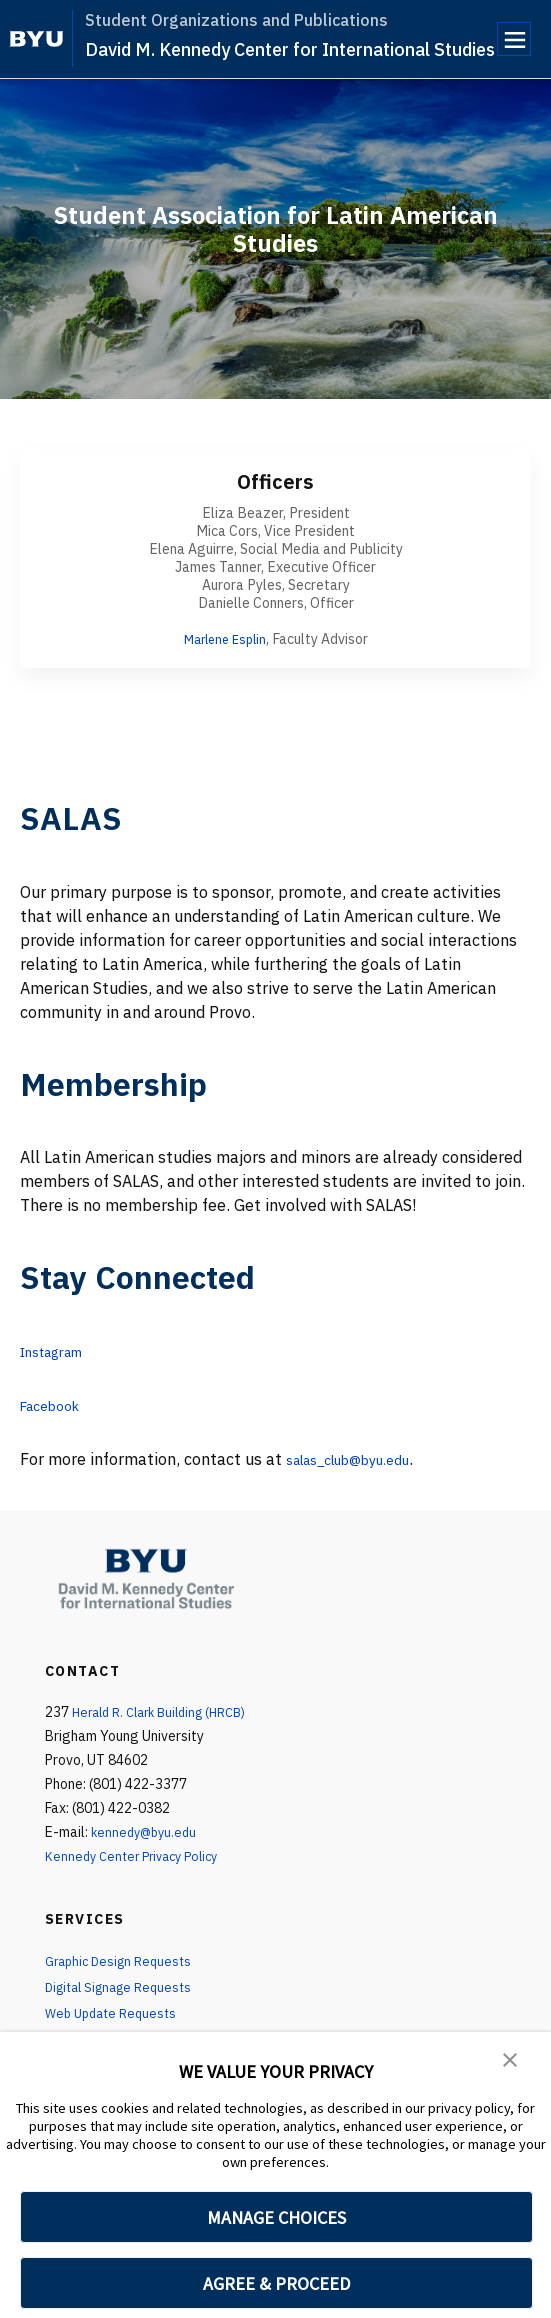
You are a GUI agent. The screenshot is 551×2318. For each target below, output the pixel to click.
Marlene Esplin (224, 639)
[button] (511, 2061)
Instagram (59, 1351)
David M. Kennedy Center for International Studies (290, 49)
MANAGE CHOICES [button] (276, 2217)
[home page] (36, 39)
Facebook (55, 1405)
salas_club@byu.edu (362, 1459)
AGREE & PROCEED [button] (276, 2283)
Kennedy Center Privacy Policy (138, 1856)
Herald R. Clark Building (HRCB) (168, 1712)
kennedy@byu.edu (147, 1832)
